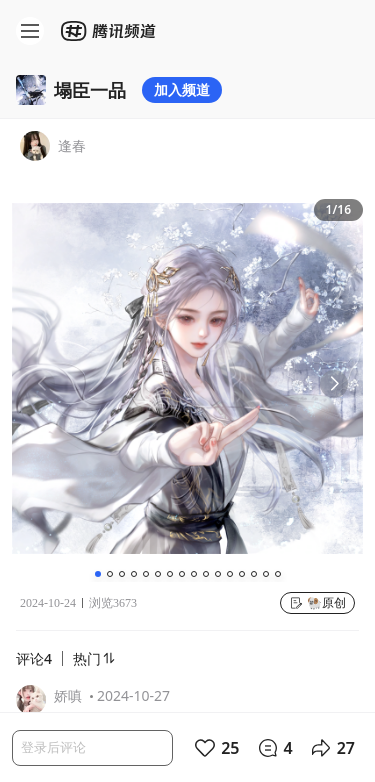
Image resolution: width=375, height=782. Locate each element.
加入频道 (182, 89)
